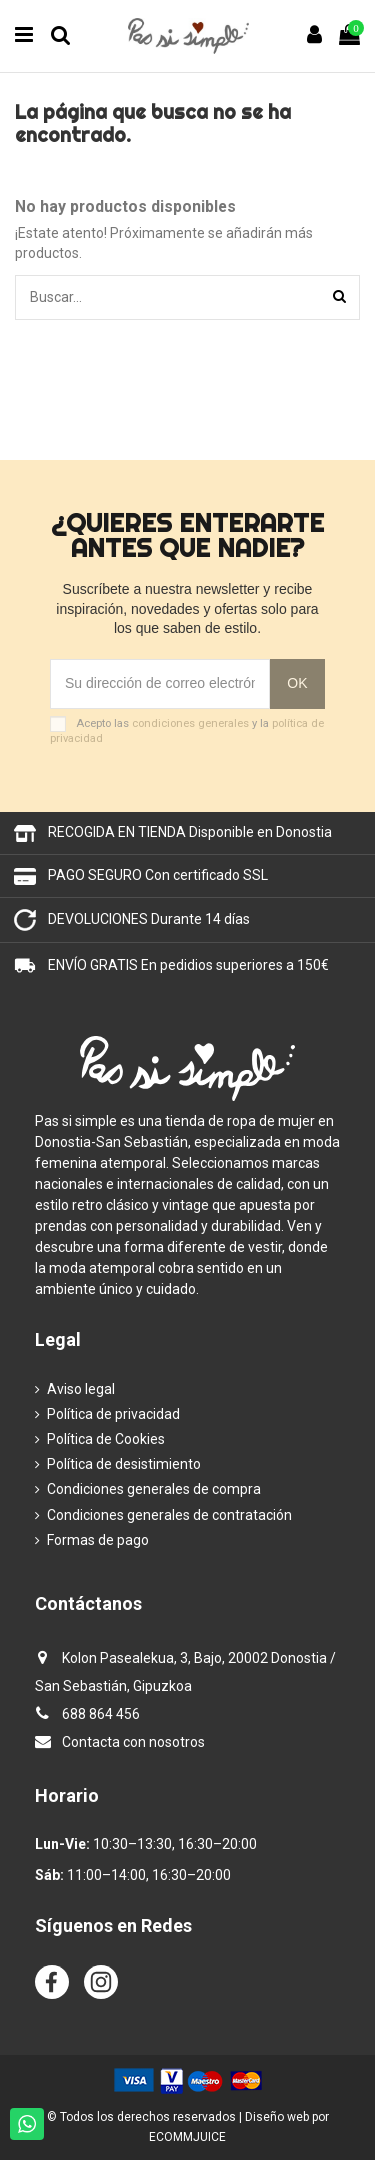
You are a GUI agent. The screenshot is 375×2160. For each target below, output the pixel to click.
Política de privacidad (113, 1414)
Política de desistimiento (124, 1464)
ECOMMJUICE (187, 2137)
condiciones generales (190, 723)
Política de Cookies (106, 1439)
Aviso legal (81, 1389)
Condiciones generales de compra (154, 1489)
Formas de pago (98, 1540)
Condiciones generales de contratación (169, 1515)
